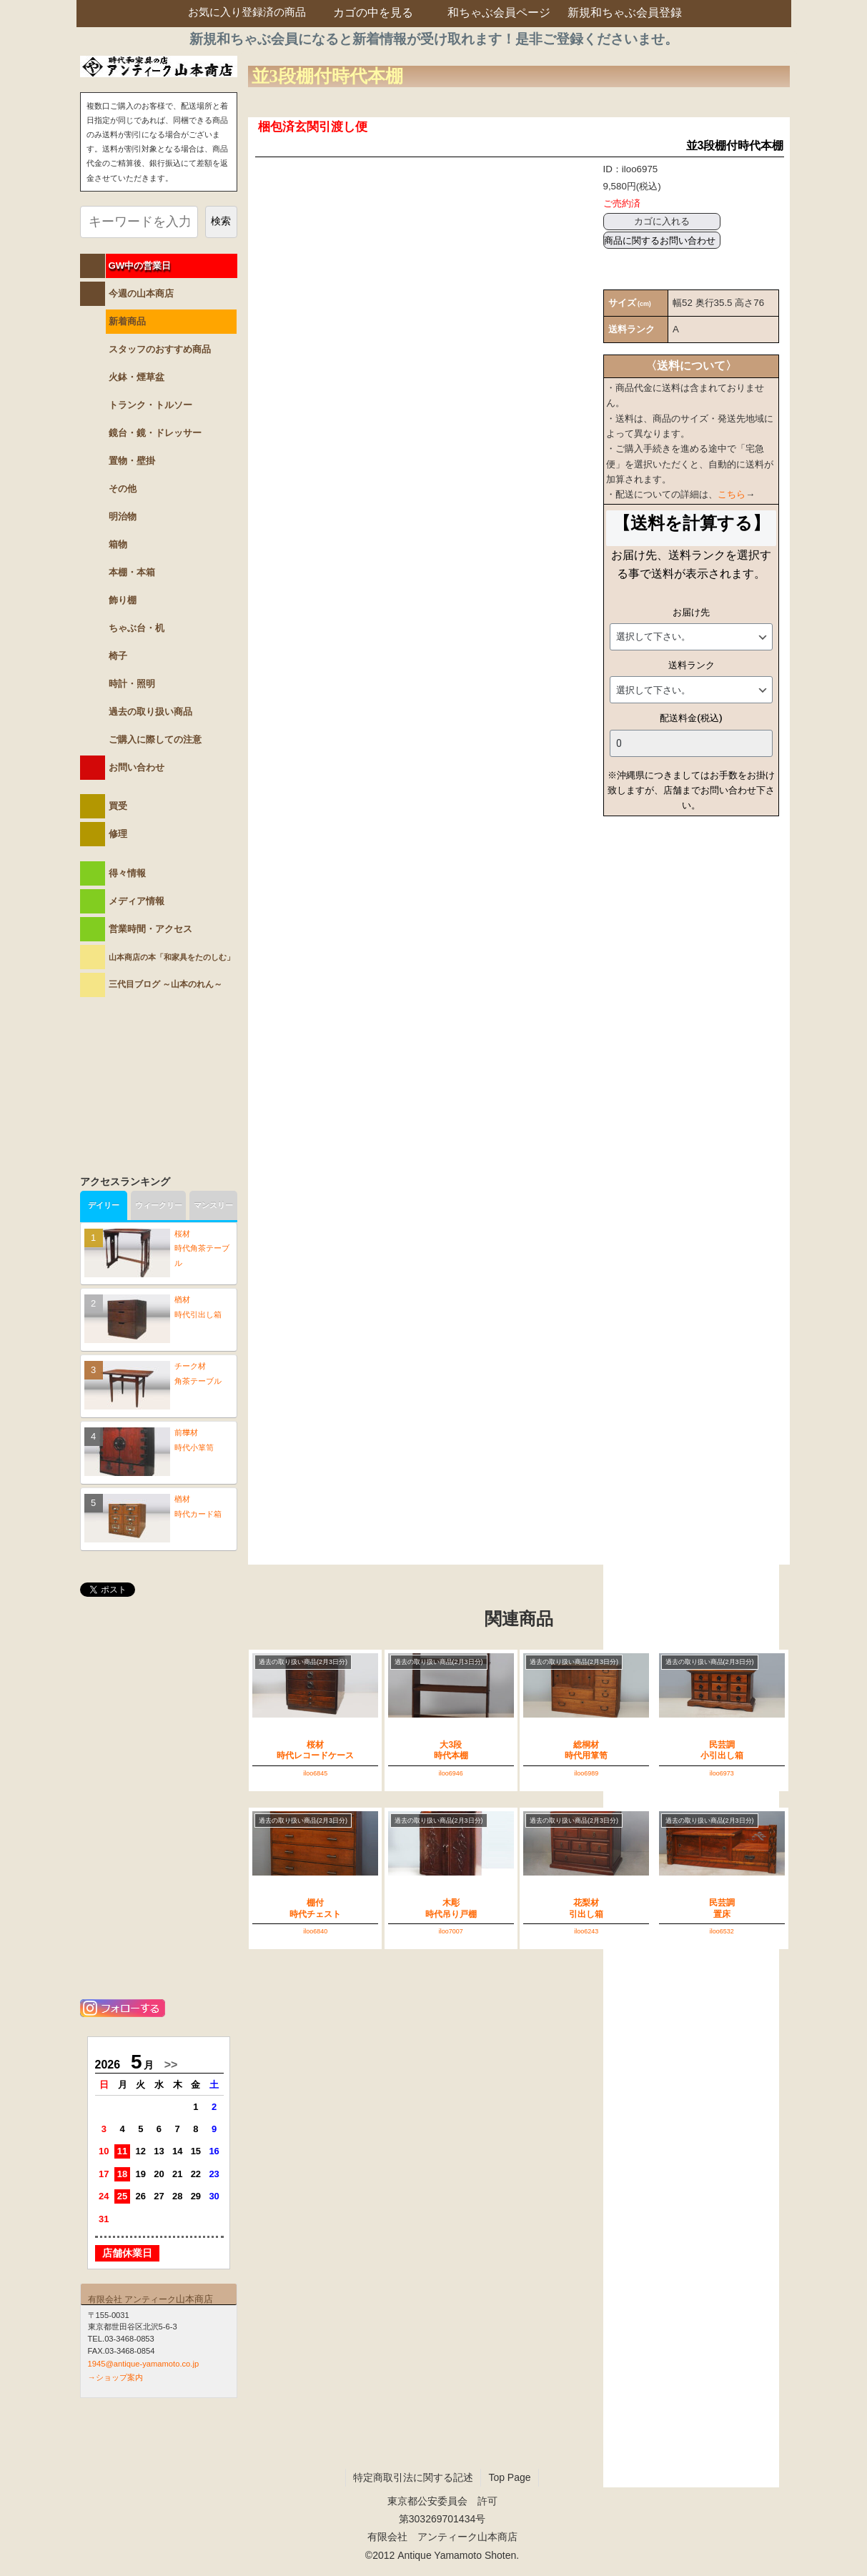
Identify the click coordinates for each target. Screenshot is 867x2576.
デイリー (103, 1205)
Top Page (509, 2477)
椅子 (118, 655)
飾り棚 (123, 600)
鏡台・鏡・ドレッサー (155, 432)
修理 (118, 833)
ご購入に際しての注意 (155, 739)
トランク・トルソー (150, 405)
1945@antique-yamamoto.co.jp (143, 2363)
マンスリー (213, 1205)
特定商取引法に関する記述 (413, 2477)
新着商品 (127, 321)
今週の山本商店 (141, 293)
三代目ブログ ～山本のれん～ (165, 984)
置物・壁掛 (132, 460)
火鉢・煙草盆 (136, 377)
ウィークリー (158, 1205)
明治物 (123, 516)
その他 (123, 488)
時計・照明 (132, 683)
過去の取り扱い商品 (150, 711)
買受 (118, 806)
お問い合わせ (136, 767)
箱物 (118, 544)
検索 (221, 221)
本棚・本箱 (132, 572)
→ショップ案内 (115, 2377)
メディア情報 (136, 901)
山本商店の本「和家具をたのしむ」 (171, 957)
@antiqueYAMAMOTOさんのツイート (158, 1626)
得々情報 (127, 873)
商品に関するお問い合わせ (659, 240)
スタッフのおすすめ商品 (160, 349)
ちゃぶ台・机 (136, 628)
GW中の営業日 (140, 265)
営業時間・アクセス (150, 928)
